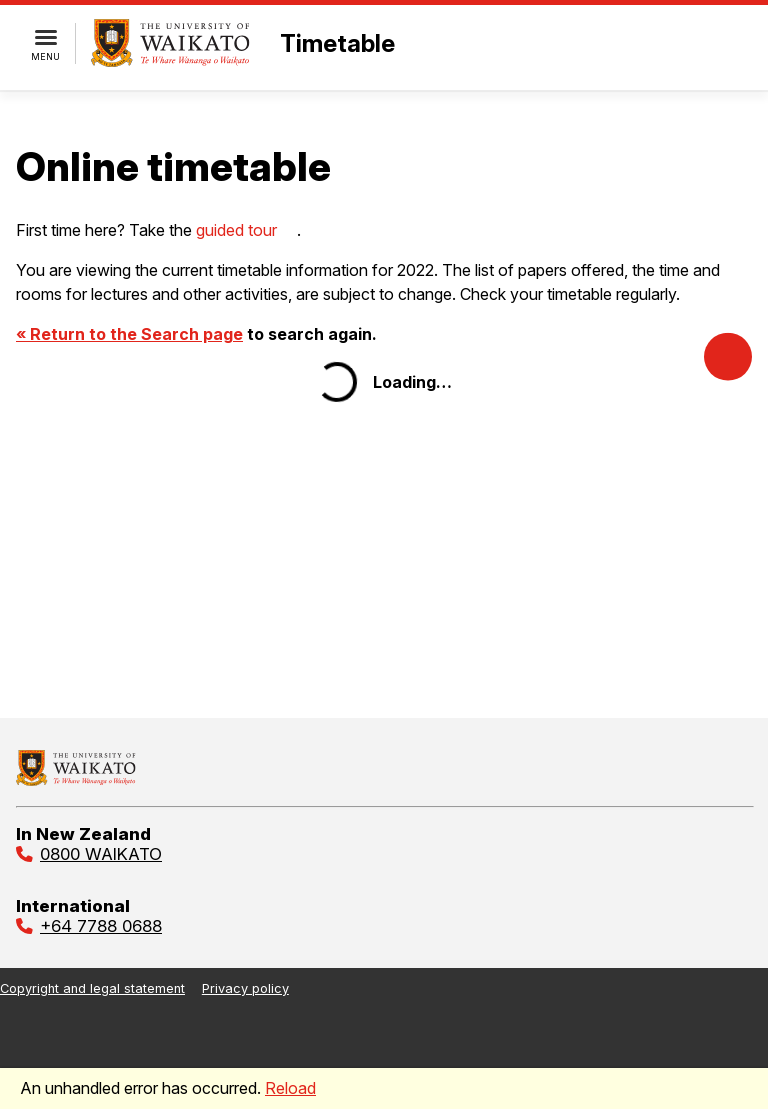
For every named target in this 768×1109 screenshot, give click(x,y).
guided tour (236, 230)
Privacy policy (245, 988)
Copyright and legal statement (92, 988)
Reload (290, 1088)
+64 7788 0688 (101, 926)
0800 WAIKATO (101, 854)
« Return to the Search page (129, 334)
